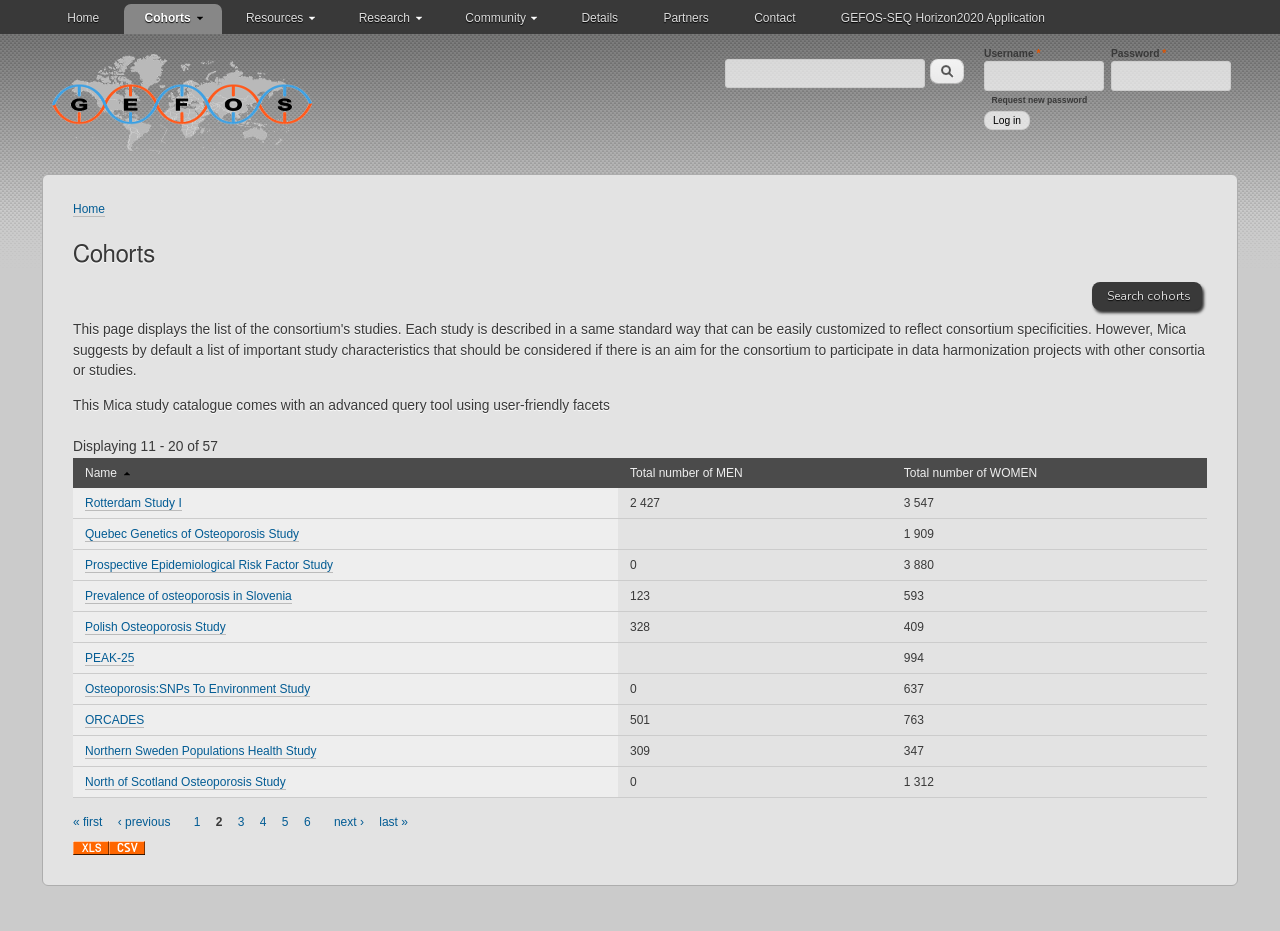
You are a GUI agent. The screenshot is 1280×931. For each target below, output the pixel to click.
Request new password (1040, 100)
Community (495, 18)
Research (384, 18)
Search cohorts (1149, 296)
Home (83, 18)
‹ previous (144, 822)
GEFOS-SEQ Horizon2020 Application (943, 18)
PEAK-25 (109, 658)
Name (107, 473)
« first (87, 822)
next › (349, 822)
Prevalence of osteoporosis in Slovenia (188, 596)
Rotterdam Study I (133, 503)
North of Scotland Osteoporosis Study (185, 782)
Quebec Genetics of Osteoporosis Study (192, 534)
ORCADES (114, 720)
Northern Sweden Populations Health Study (200, 751)
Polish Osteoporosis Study (155, 627)
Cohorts (168, 18)
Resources (274, 18)
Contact (774, 18)
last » (393, 822)
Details (599, 18)
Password (1138, 53)
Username (1012, 53)
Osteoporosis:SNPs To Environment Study (197, 689)
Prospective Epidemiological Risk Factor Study (209, 565)
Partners (685, 18)
